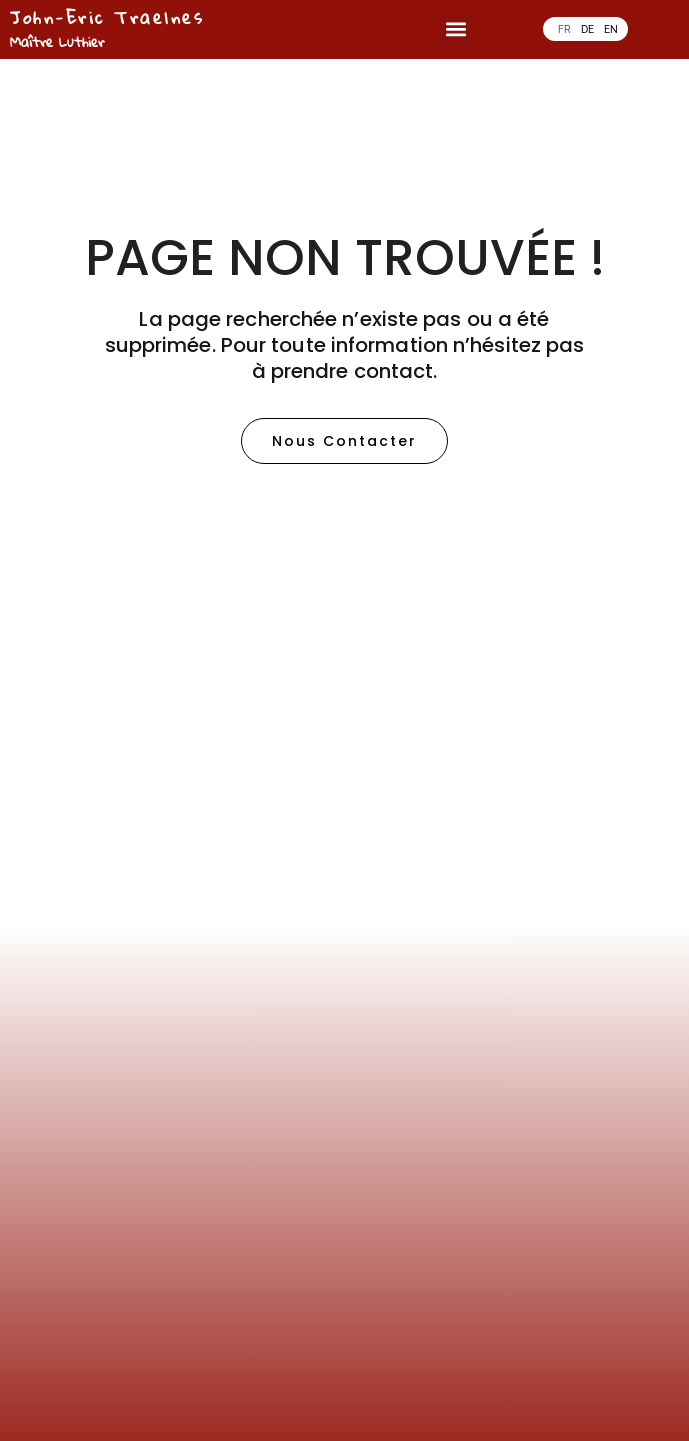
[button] (455, 29)
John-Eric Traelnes (107, 17)
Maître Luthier (57, 41)
